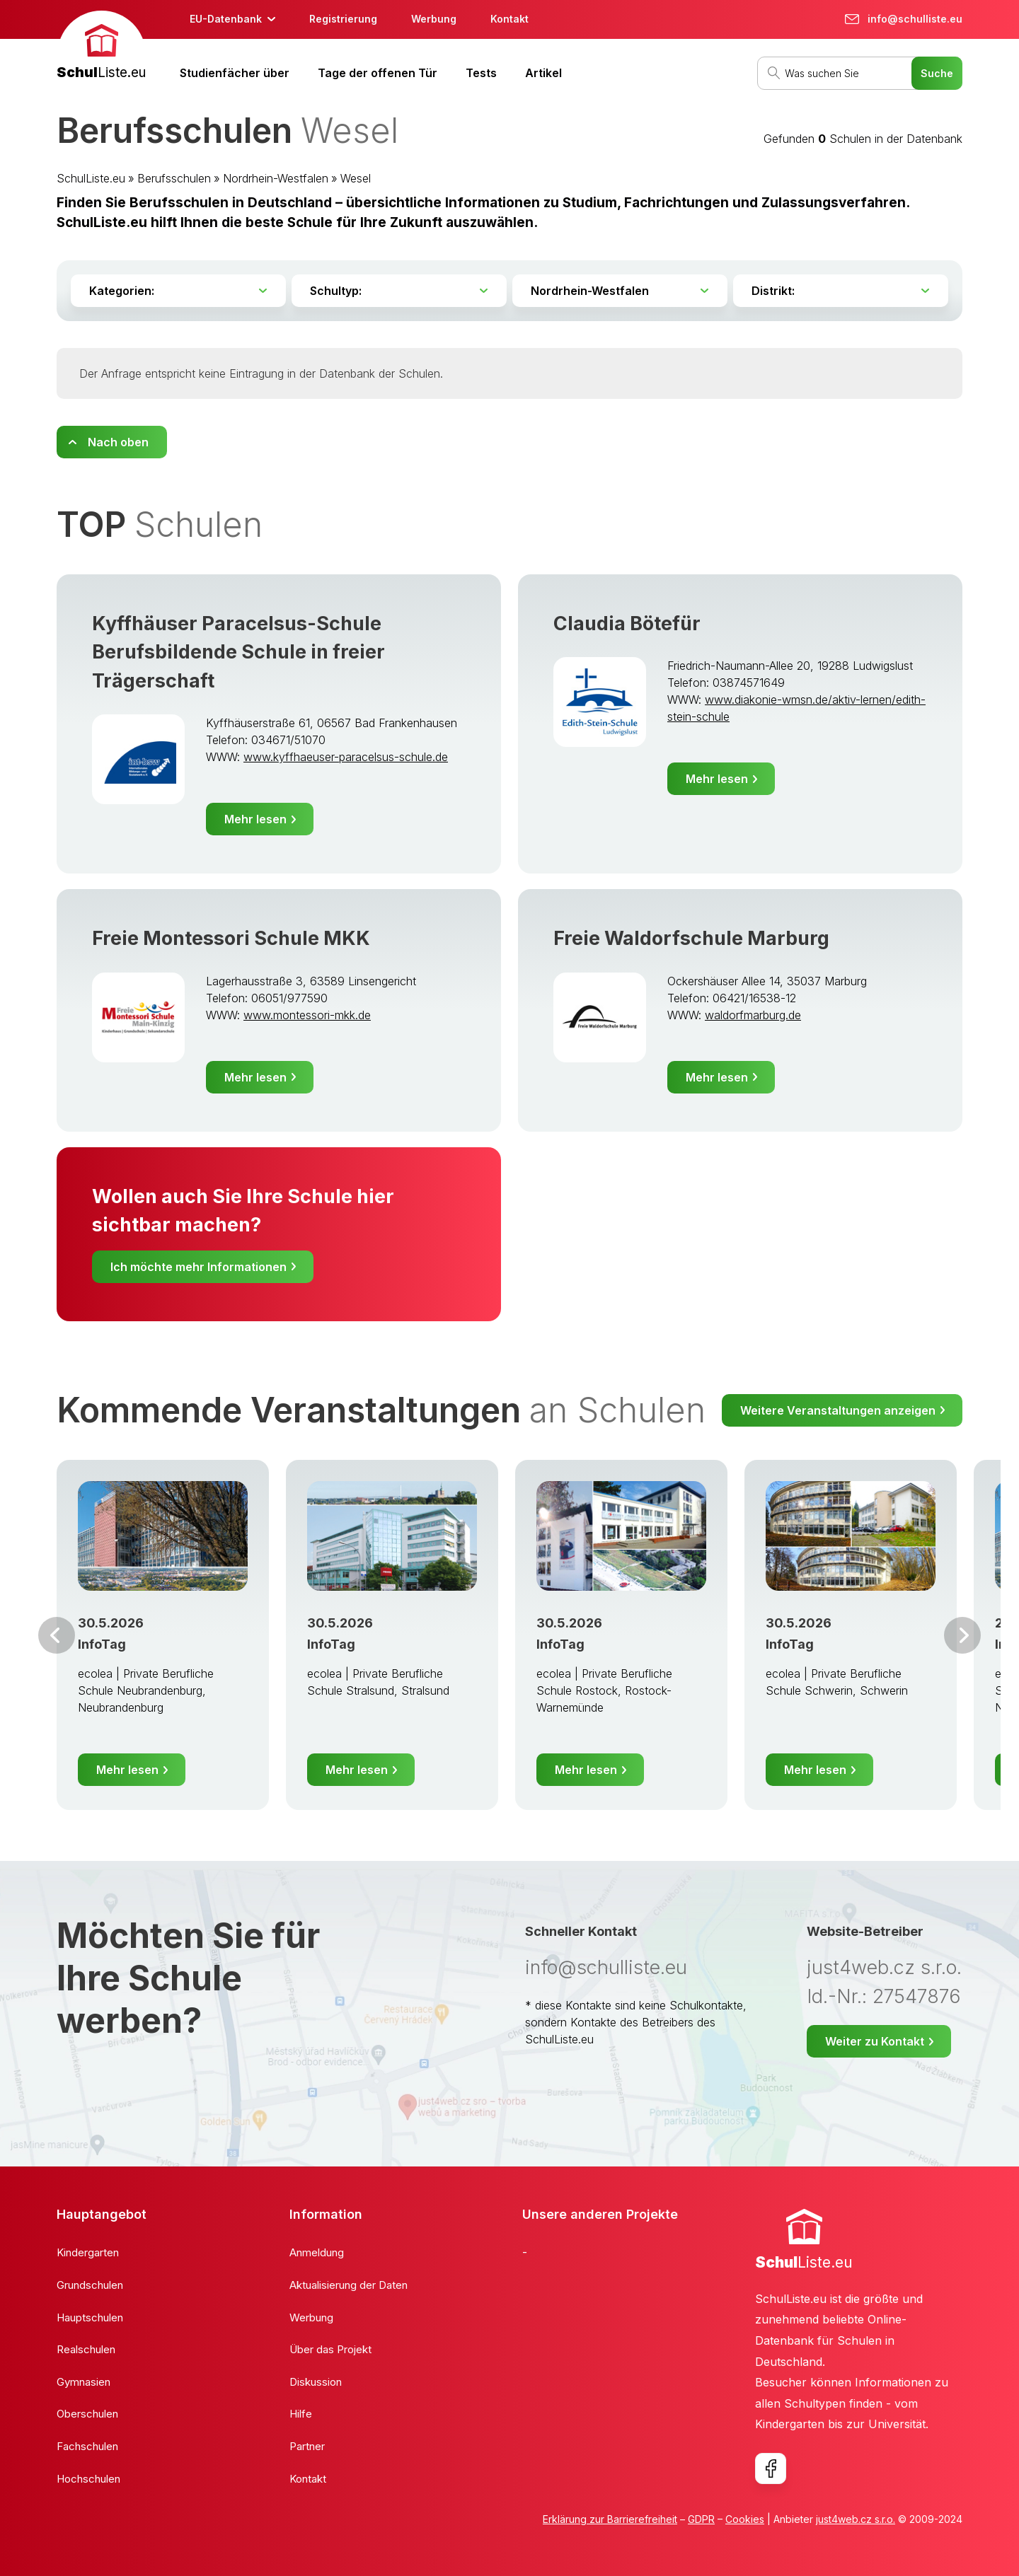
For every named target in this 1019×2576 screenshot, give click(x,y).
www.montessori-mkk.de (307, 1015)
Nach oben (118, 442)
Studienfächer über (234, 73)
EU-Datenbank (226, 19)
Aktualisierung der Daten (348, 2285)
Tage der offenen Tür (377, 73)
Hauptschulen (90, 2317)
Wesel (355, 178)
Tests (481, 73)
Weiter (962, 1635)
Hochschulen (88, 2478)
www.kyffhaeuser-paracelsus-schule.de (345, 757)
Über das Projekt (330, 2349)
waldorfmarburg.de (753, 1015)
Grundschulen (90, 2285)
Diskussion (315, 2382)
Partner (307, 2446)
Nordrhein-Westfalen (275, 178)
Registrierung (343, 19)
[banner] (101, 47)
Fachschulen (87, 2446)
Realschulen (86, 2349)
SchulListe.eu (91, 178)
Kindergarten (88, 2252)
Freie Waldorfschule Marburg (691, 938)
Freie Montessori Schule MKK (231, 938)
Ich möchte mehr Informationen (198, 1267)
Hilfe (300, 2413)
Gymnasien (83, 2382)
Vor (56, 1635)
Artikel (543, 73)
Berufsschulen (174, 178)
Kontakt (509, 19)
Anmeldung (316, 2252)
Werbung (433, 19)
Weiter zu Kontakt (874, 2041)
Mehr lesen (255, 819)
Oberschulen (87, 2413)
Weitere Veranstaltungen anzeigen (837, 1410)
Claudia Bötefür (627, 623)
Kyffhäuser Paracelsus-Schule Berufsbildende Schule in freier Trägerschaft (238, 652)
